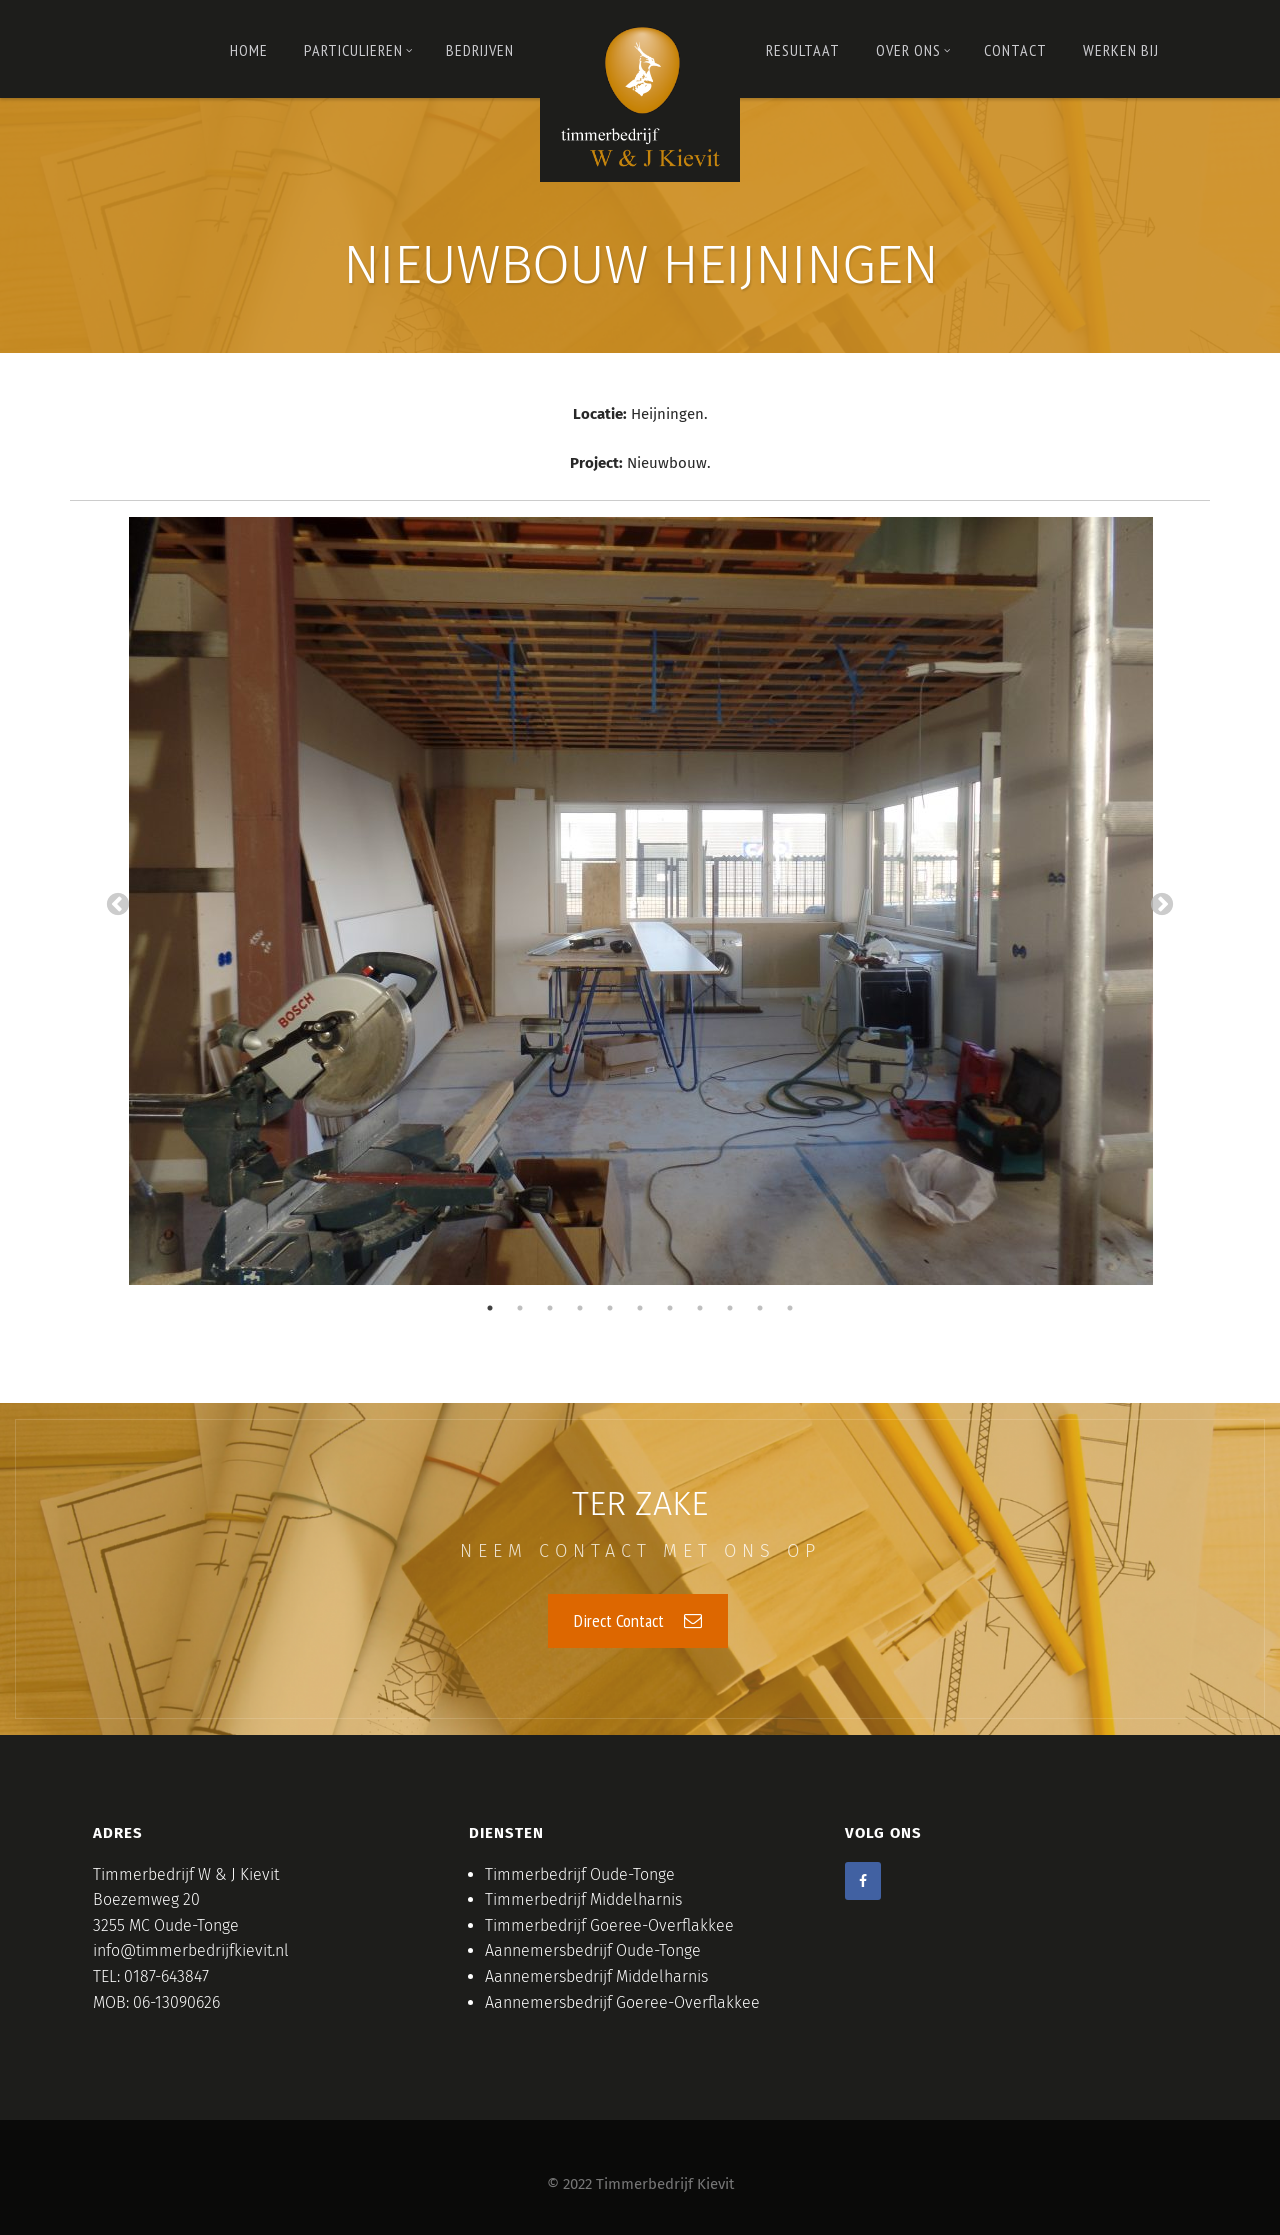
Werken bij (1121, 50)
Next (1162, 905)
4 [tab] (580, 1307)
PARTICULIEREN (358, 50)
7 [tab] (670, 1307)
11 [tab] (790, 1307)
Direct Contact (638, 1619)
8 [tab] (700, 1307)
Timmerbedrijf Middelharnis (583, 1898)
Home (249, 50)
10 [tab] (760, 1307)
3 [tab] (550, 1307)
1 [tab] (490, 1307)
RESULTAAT (803, 50)
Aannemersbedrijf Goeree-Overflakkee (622, 2001)
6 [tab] (640, 1307)
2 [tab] (520, 1307)
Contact (1015, 50)
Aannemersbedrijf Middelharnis (596, 1975)
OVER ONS (913, 50)
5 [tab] (610, 1307)
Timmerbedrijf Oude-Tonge (580, 1873)
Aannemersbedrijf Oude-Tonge (593, 1949)
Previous (118, 905)
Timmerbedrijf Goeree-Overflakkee (609, 1924)
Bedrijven (480, 50)
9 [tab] (730, 1307)
